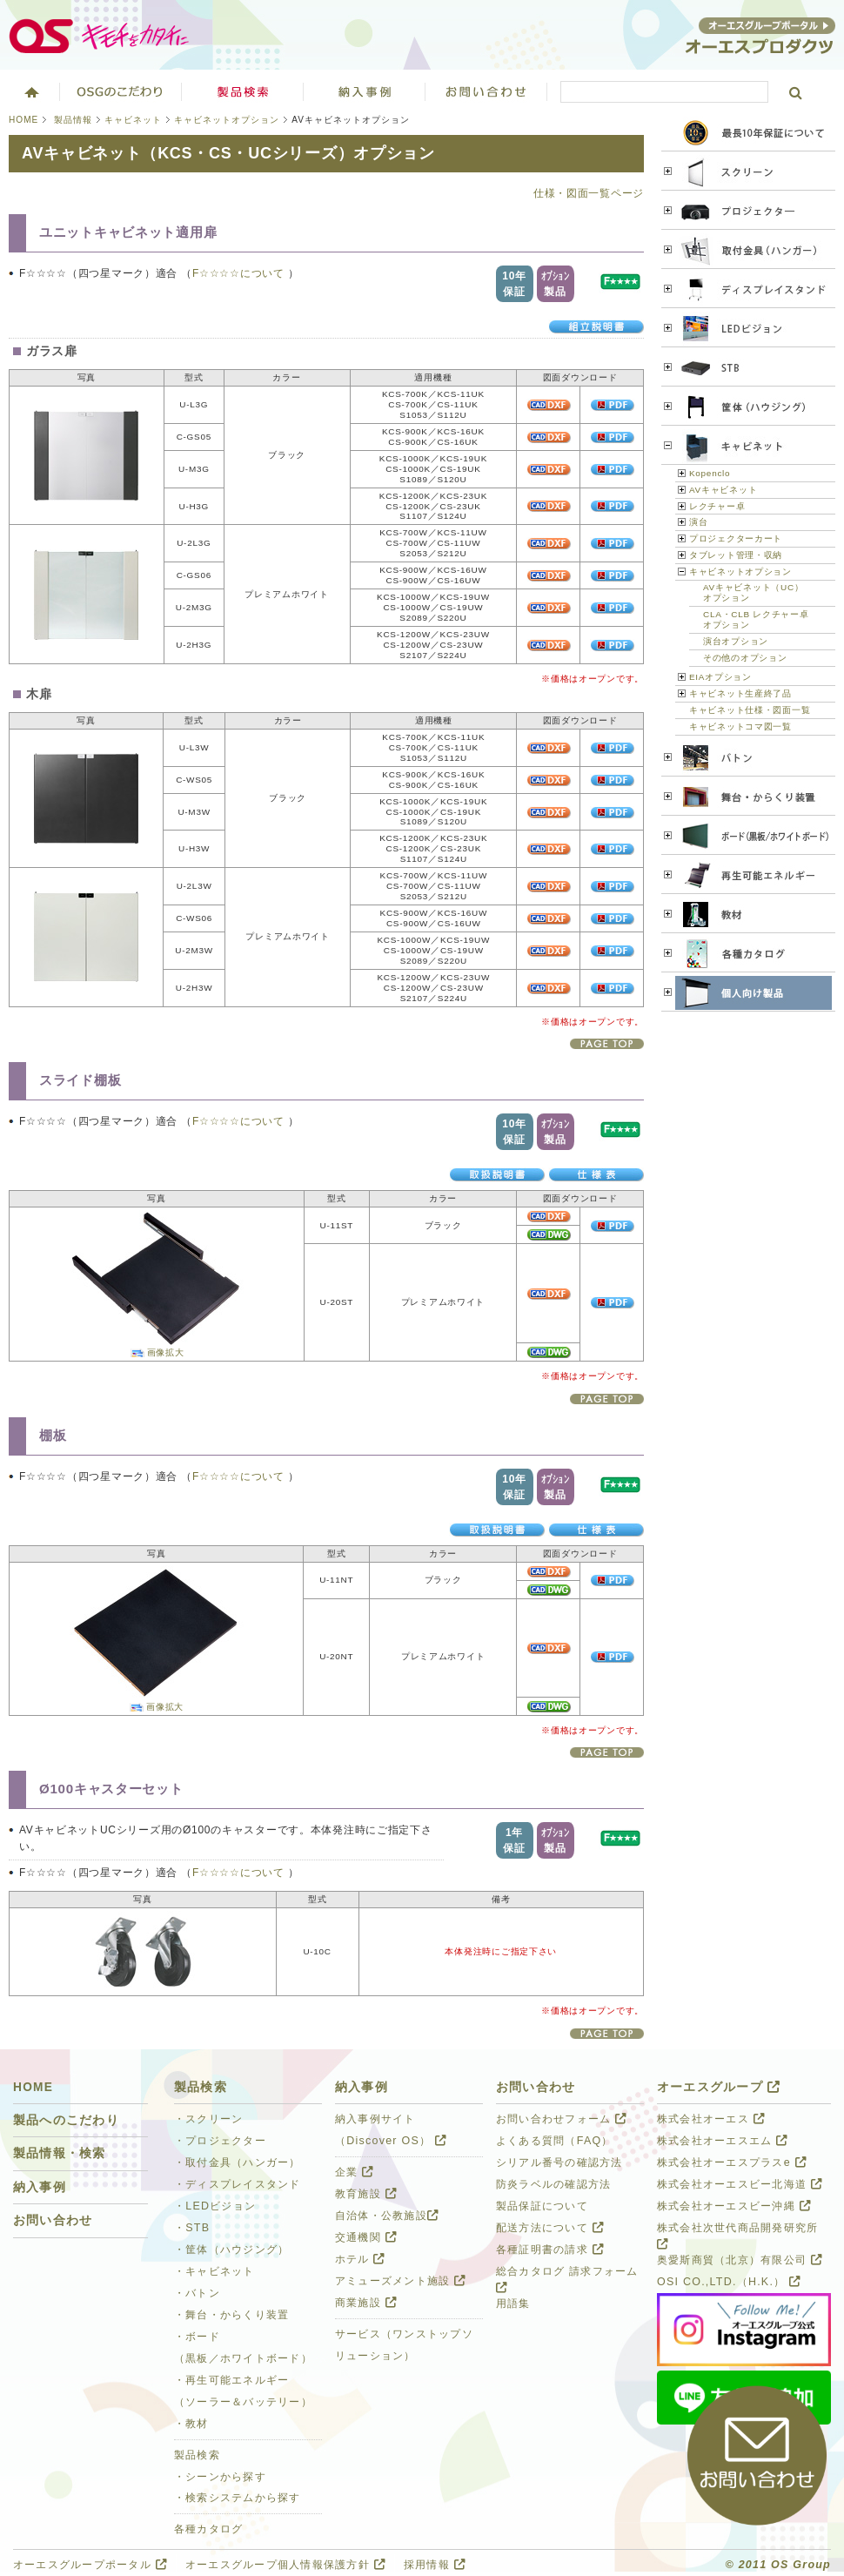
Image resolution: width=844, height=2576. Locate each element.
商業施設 (366, 2303)
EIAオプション (720, 677)
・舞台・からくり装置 (231, 2315)
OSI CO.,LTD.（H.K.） (728, 2282)
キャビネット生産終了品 (740, 693)
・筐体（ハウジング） (231, 2249)
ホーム (30, 91)
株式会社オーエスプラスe (732, 2162)
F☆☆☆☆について (240, 273)
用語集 (513, 2303)
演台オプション (735, 641)
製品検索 (243, 91)
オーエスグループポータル (90, 2565)
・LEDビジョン (215, 2206)
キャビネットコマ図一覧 (740, 726)
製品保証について (542, 2206)
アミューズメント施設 (400, 2281)
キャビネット (133, 119)
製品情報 (73, 119)
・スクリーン (209, 2119)
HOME (23, 119)
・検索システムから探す (237, 2498)
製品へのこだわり (66, 2120)
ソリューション (364, 91)
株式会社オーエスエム (722, 2141)
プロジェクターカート (735, 538)
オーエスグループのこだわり (121, 91)
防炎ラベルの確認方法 (553, 2184)
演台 (698, 522)
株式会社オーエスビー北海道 (739, 2184)
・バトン (197, 2293)
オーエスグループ (718, 2087)
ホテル (360, 2259)
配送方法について (550, 2228)
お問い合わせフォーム (561, 2119)
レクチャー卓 (717, 506)
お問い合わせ (486, 91)
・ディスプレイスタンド (237, 2184)
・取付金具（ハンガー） (237, 2162)
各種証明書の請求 (550, 2249)
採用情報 (435, 2565)
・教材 (191, 2424)
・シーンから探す (220, 2477)
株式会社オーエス (711, 2119)
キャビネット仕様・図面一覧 (749, 710)
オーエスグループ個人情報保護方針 (285, 2565)
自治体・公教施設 (387, 2215)
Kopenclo (709, 473)
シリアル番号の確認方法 (559, 2162)
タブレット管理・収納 (735, 555)
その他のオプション (745, 657)
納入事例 (39, 2187)
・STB (192, 2228)
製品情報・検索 (59, 2153)
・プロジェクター (220, 2141)
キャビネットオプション (226, 119)
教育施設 (366, 2194)
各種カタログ (209, 2529)
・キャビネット (214, 2271)
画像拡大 (165, 1352)
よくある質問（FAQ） (554, 2141)
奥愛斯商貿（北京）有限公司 (739, 2260)
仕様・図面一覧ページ (588, 193)
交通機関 (366, 2237)
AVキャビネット (723, 489)
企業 (354, 2172)
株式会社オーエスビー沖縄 (734, 2206)
